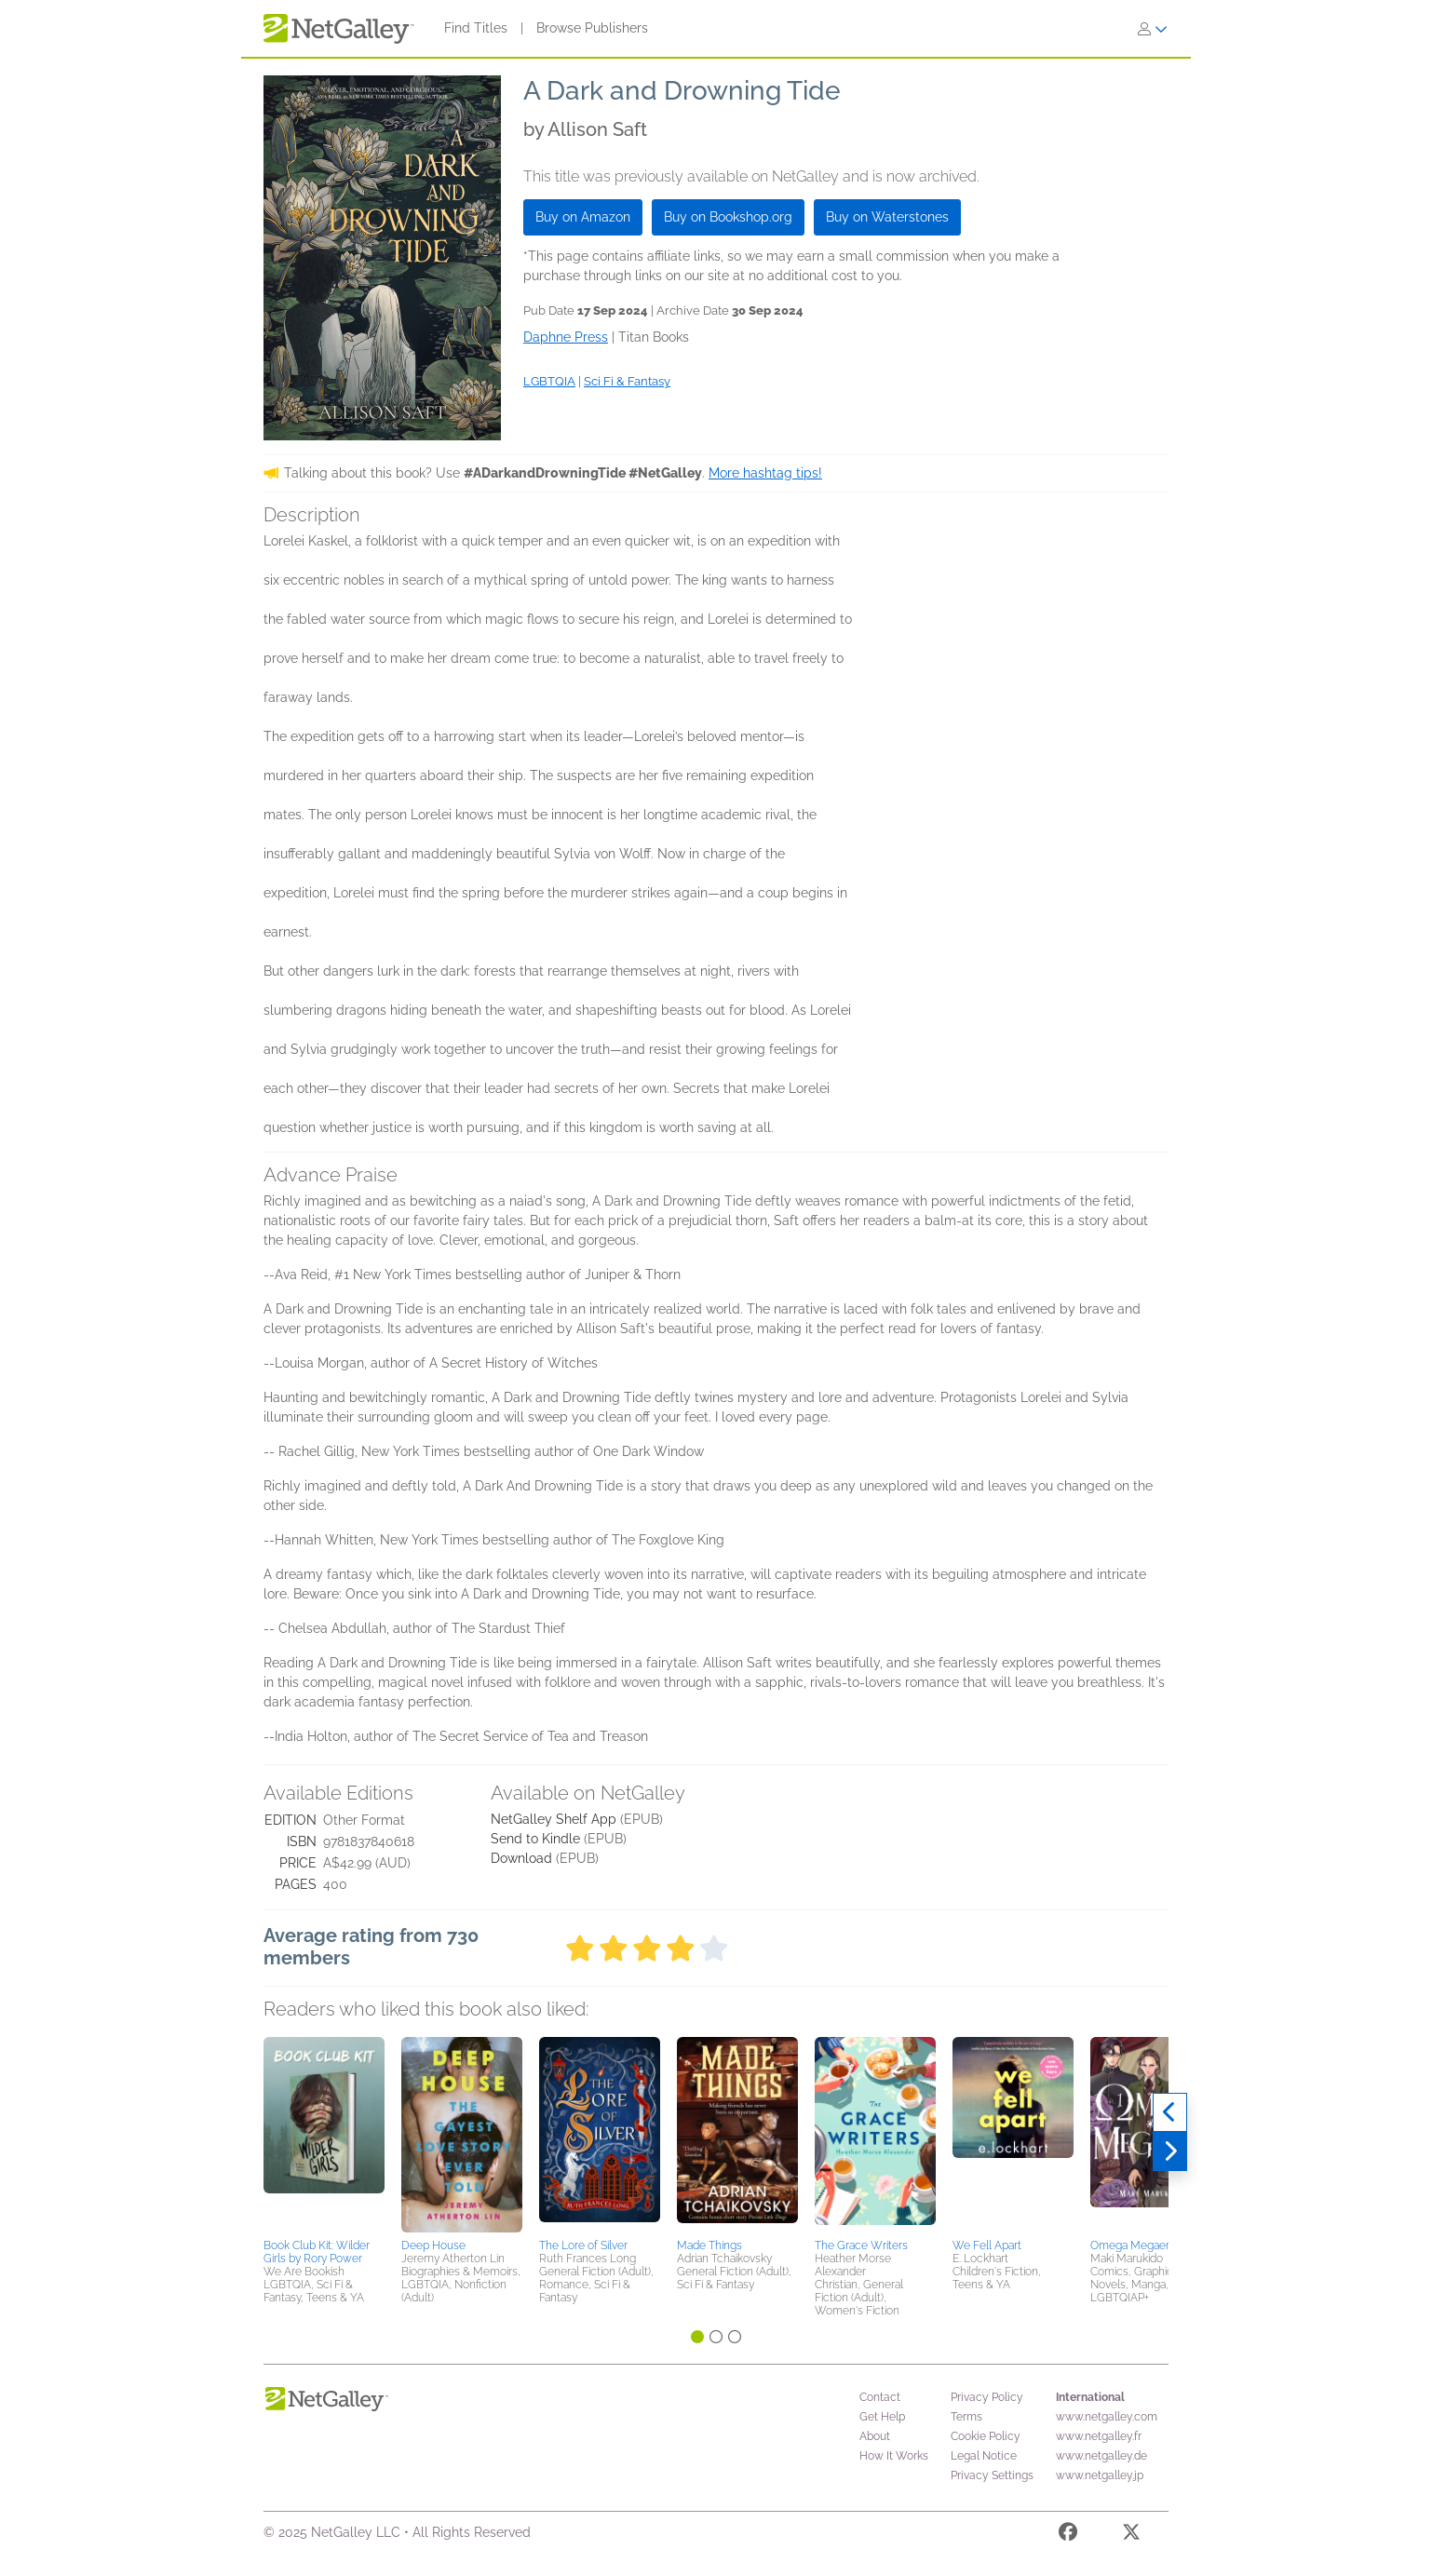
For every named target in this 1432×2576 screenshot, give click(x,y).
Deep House (433, 2245)
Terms (966, 2416)
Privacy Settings (992, 2475)
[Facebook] (1068, 2535)
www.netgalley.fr (1099, 2436)
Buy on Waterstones (887, 216)
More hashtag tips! (765, 472)
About (874, 2436)
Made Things (709, 2245)
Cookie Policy (985, 2436)
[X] (1131, 2535)
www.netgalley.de (1101, 2455)
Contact (879, 2397)
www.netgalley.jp (1099, 2475)
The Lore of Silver (583, 2245)
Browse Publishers (592, 27)
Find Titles (475, 27)
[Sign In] (1153, 29)
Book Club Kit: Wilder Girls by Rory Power (316, 2252)
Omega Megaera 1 (1136, 2245)
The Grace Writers (861, 2245)
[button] (324, 2134)
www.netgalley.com (1106, 2416)
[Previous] (1170, 2112)
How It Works (893, 2455)
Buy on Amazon (582, 216)
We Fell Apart (986, 2245)
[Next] (1170, 2151)
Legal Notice (984, 2455)
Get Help (882, 2416)
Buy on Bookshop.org (728, 216)
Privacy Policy (987, 2397)
